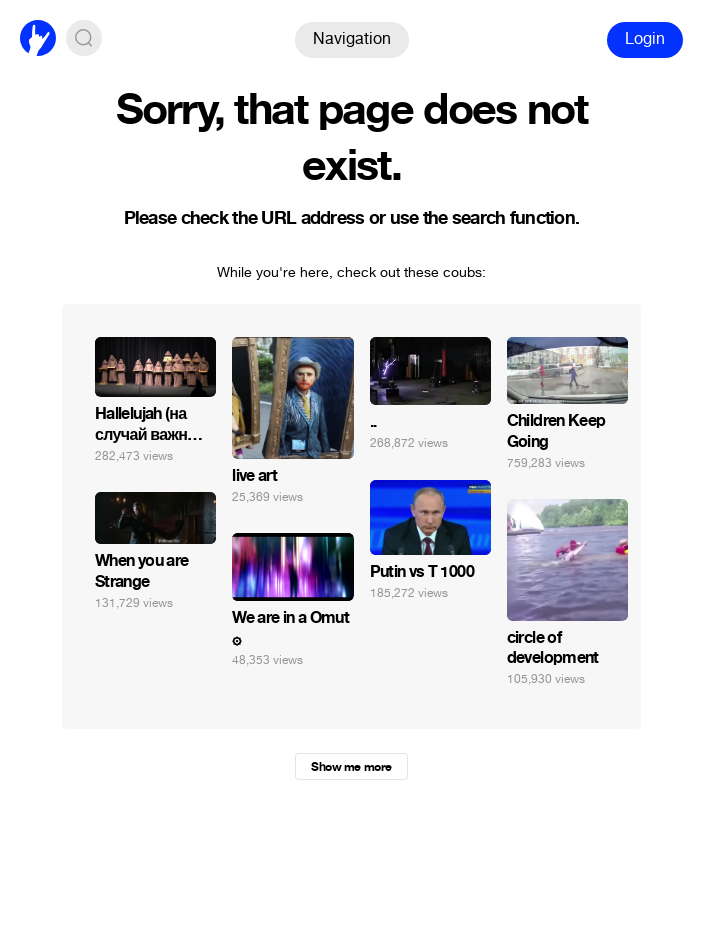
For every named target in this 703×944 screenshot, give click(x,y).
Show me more (351, 767)
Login (645, 38)
